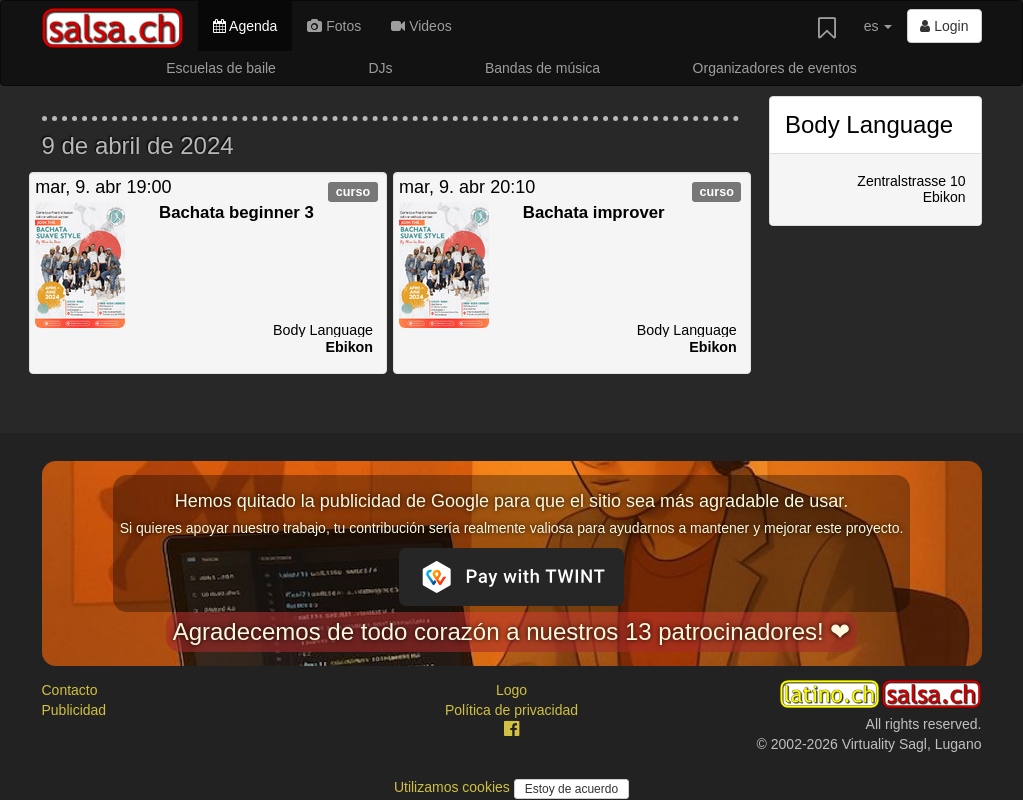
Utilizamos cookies (454, 787)
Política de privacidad (511, 710)
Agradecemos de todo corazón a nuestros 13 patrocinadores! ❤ (512, 631)
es (878, 26)
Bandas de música (542, 68)
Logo (511, 690)
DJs (380, 68)
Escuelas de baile (221, 68)
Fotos (334, 26)
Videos (421, 26)
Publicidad (74, 710)
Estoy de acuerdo (571, 789)
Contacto (70, 690)
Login (944, 26)
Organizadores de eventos (775, 68)
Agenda (245, 26)
